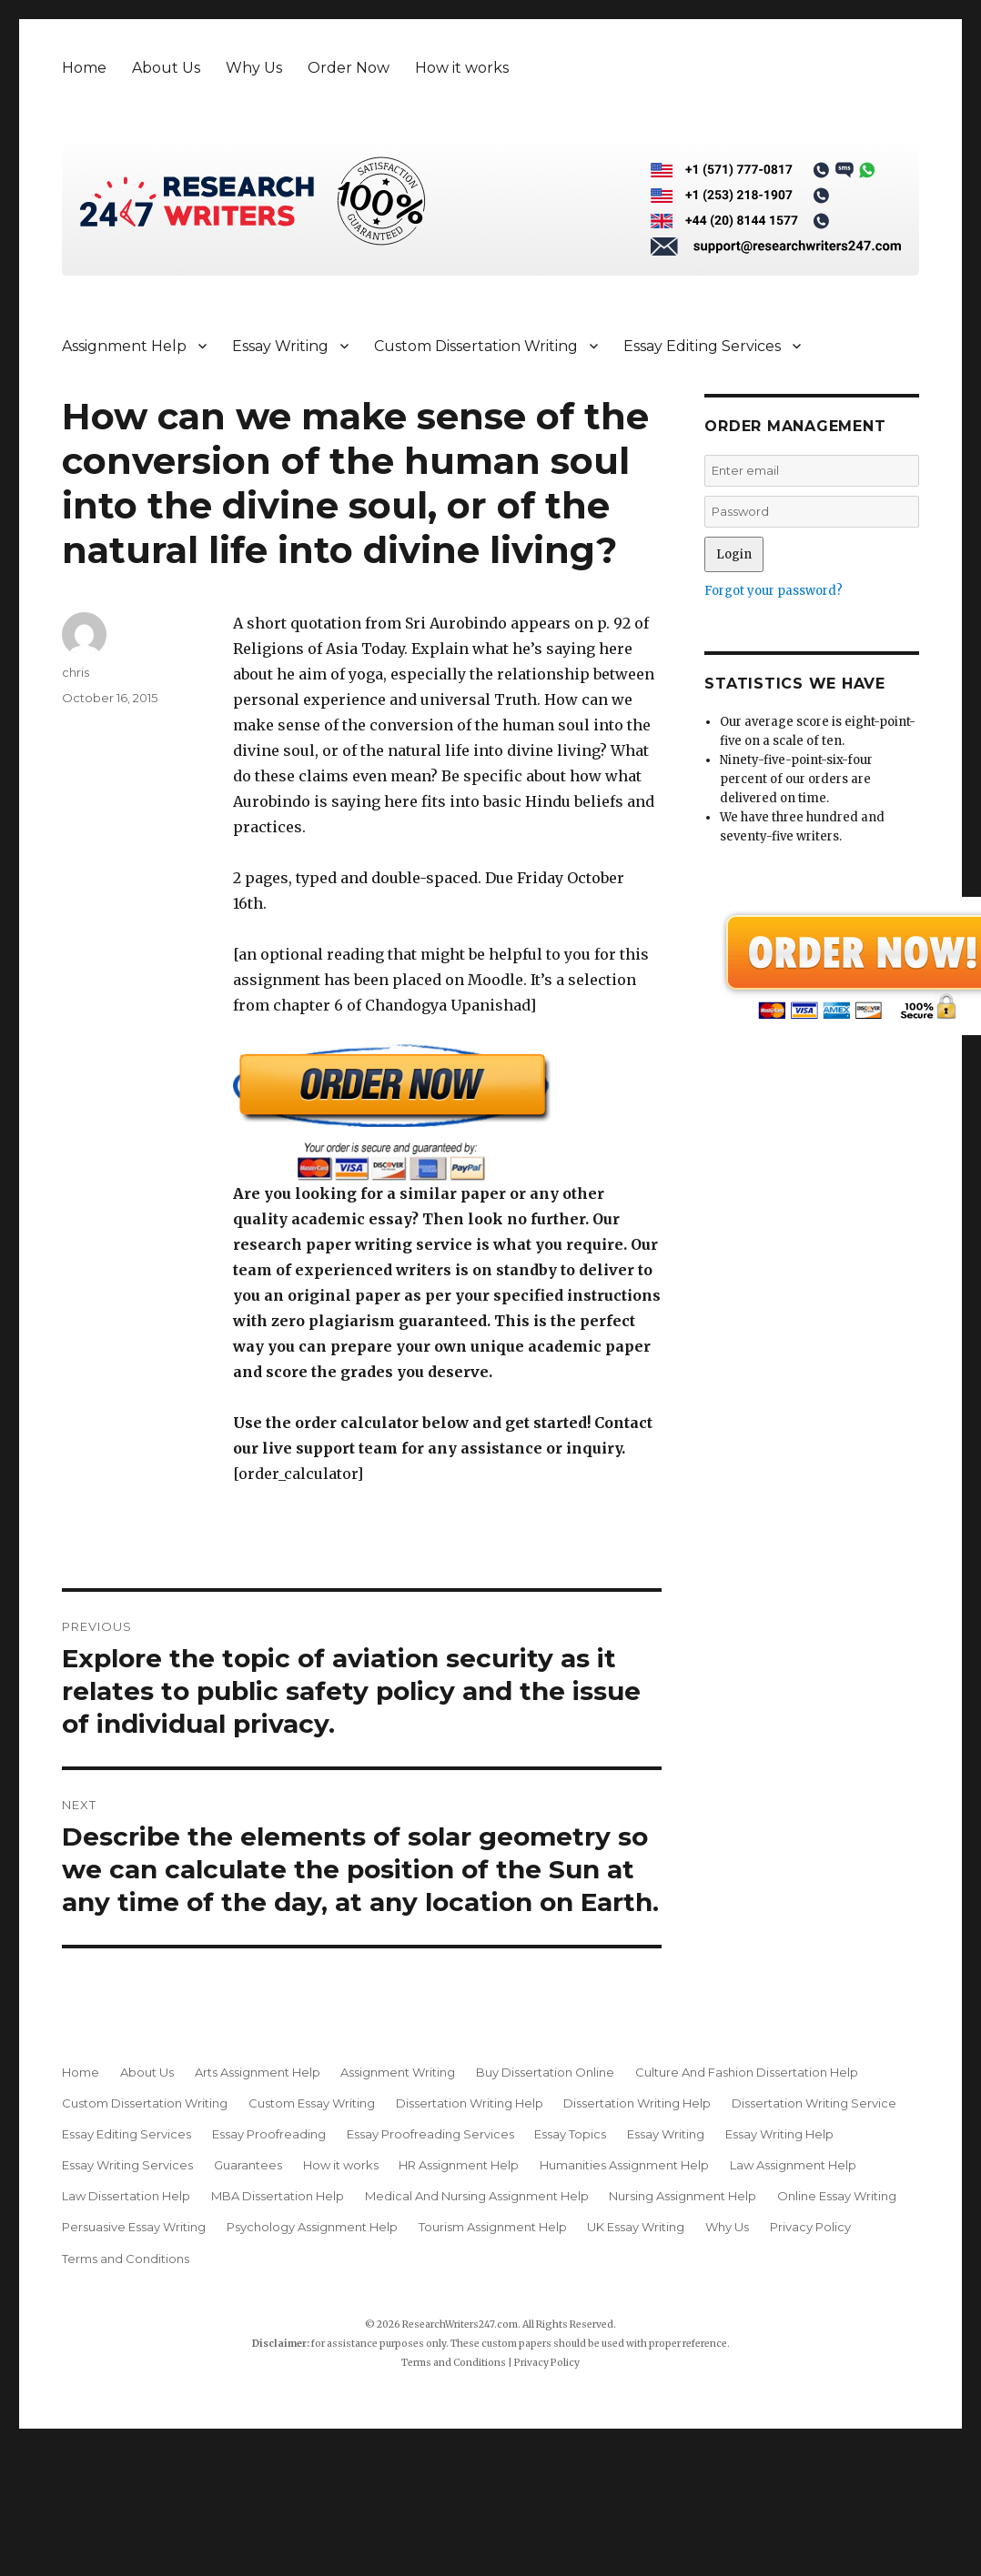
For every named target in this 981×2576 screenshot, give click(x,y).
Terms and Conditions (125, 2258)
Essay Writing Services (127, 2165)
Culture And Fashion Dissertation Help (746, 2072)
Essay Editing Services (702, 346)
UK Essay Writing (635, 2226)
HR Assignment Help (459, 2165)
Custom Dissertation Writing (476, 346)
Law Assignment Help (793, 2165)
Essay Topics (570, 2134)
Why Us (254, 67)
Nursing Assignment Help (682, 2196)
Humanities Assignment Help (624, 2165)
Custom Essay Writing (311, 2103)
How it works (462, 67)
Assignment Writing (397, 2072)
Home (84, 67)
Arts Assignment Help (257, 2072)
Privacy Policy (810, 2226)
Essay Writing (280, 346)
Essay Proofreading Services (430, 2134)
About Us (166, 67)
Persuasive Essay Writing (134, 2226)
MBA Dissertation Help (277, 2196)
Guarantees (248, 2165)
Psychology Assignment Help (312, 2226)
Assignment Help (124, 346)
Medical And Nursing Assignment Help (477, 2196)
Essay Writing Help (779, 2134)
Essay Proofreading (269, 2134)
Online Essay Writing (836, 2196)
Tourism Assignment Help (493, 2226)
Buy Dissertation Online (545, 2072)
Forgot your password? (773, 591)
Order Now (348, 67)
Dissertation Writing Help (469, 2103)
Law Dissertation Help (126, 2196)
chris (75, 672)
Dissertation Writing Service (814, 2103)
